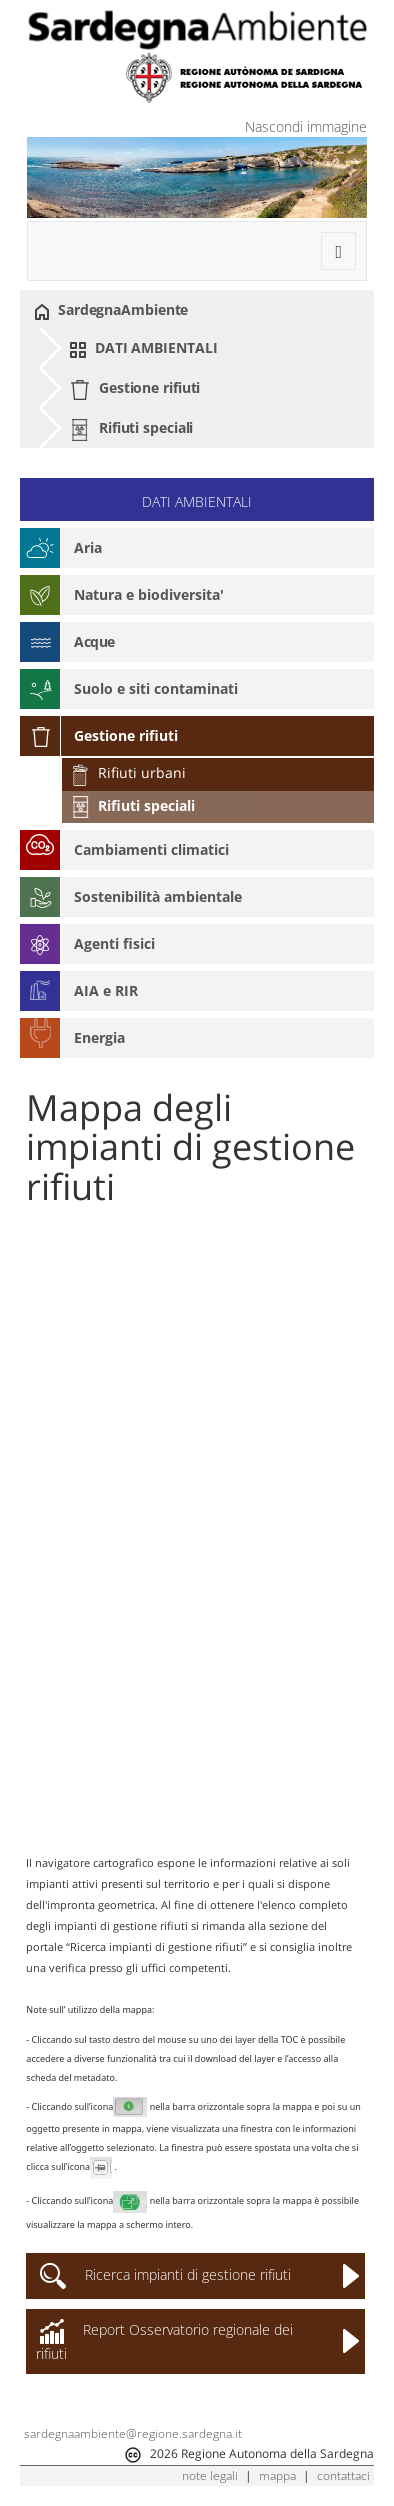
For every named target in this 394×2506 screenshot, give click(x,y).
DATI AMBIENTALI (143, 348)
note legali (210, 2475)
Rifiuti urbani (128, 772)
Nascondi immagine (306, 126)
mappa (277, 2475)
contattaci (343, 2475)
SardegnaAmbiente (111, 310)
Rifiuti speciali (131, 429)
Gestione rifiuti (134, 389)
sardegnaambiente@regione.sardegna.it (133, 2433)
